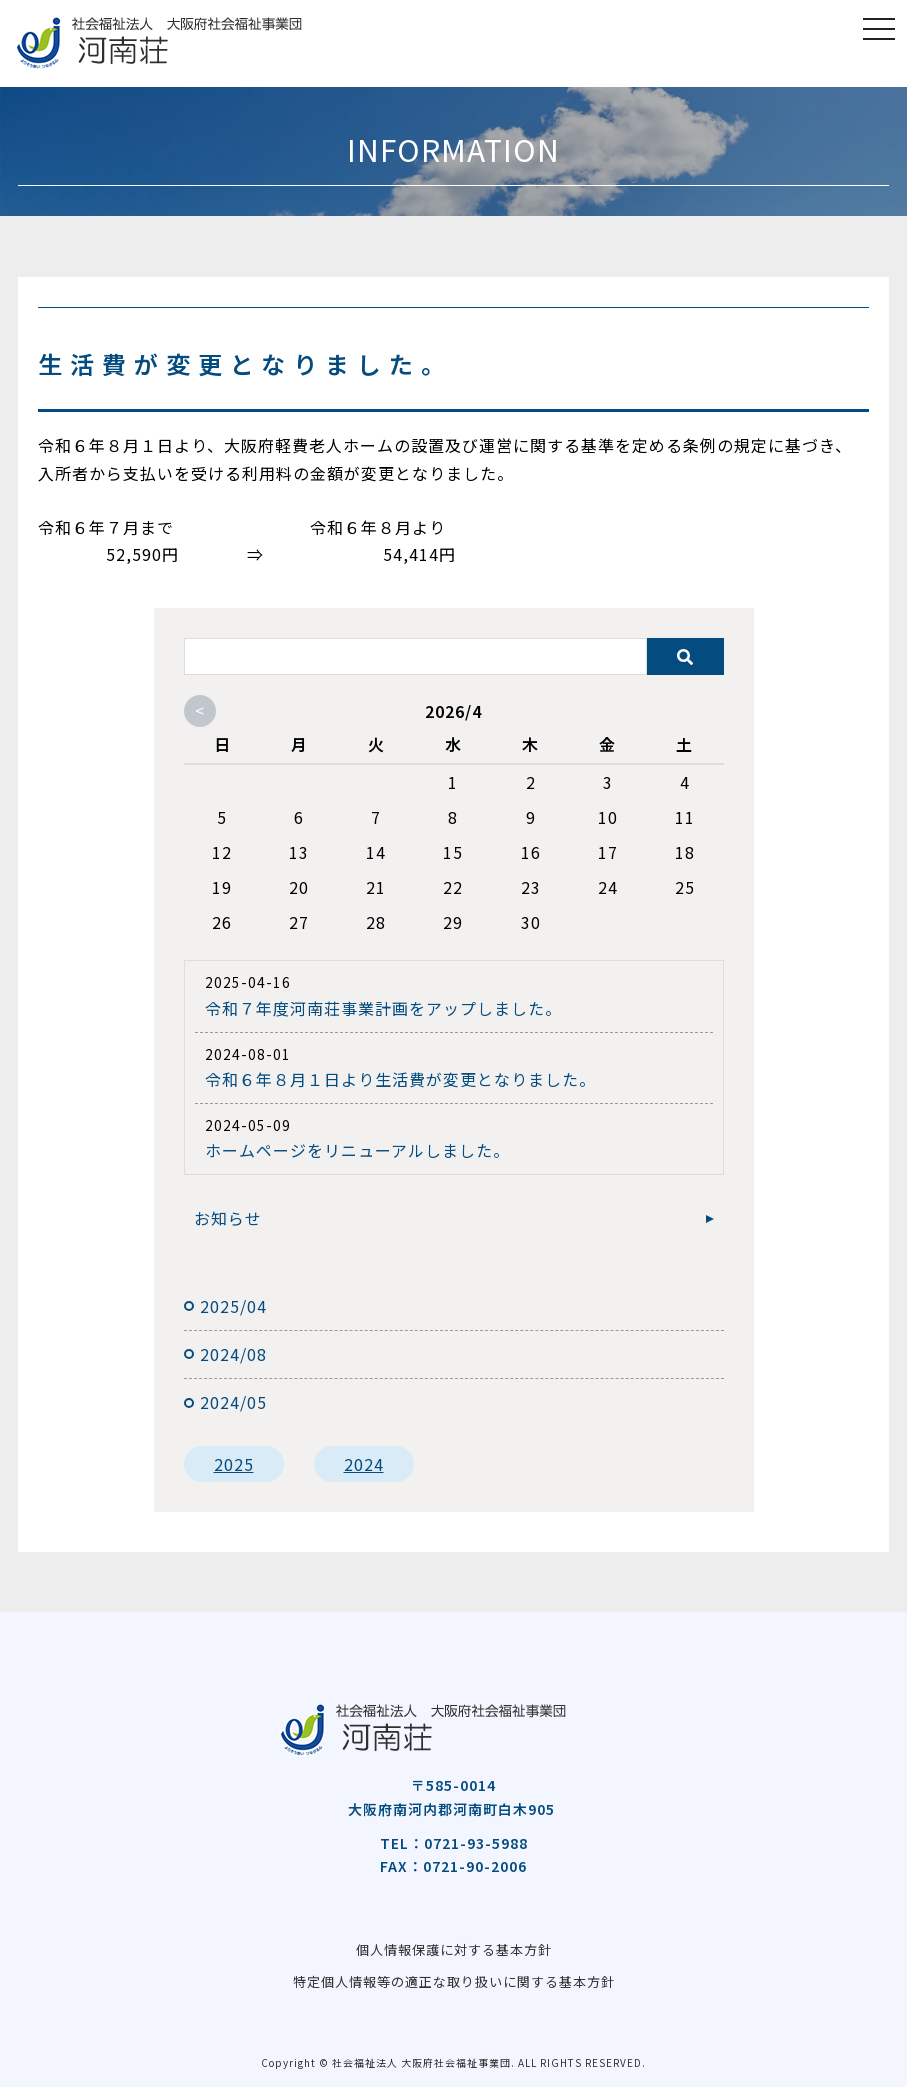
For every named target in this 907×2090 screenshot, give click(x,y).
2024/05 (233, 1402)
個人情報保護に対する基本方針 (454, 1950)
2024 (364, 1464)
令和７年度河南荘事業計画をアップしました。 (383, 1008)
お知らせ (228, 1218)
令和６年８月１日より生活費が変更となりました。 (400, 1079)
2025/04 (233, 1306)
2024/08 (233, 1354)
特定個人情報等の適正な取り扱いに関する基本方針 (453, 1984)
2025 (234, 1464)
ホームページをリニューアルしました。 (357, 1150)
